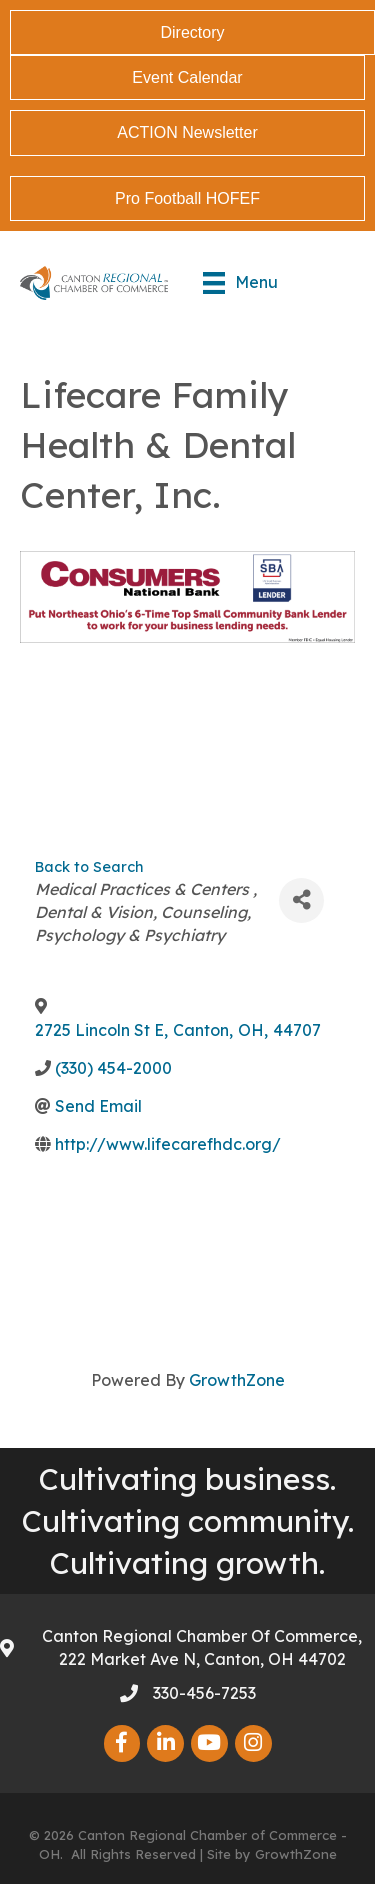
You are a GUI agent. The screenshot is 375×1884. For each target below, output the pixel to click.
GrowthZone (237, 1380)
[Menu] (240, 283)
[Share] (301, 900)
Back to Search (89, 867)
